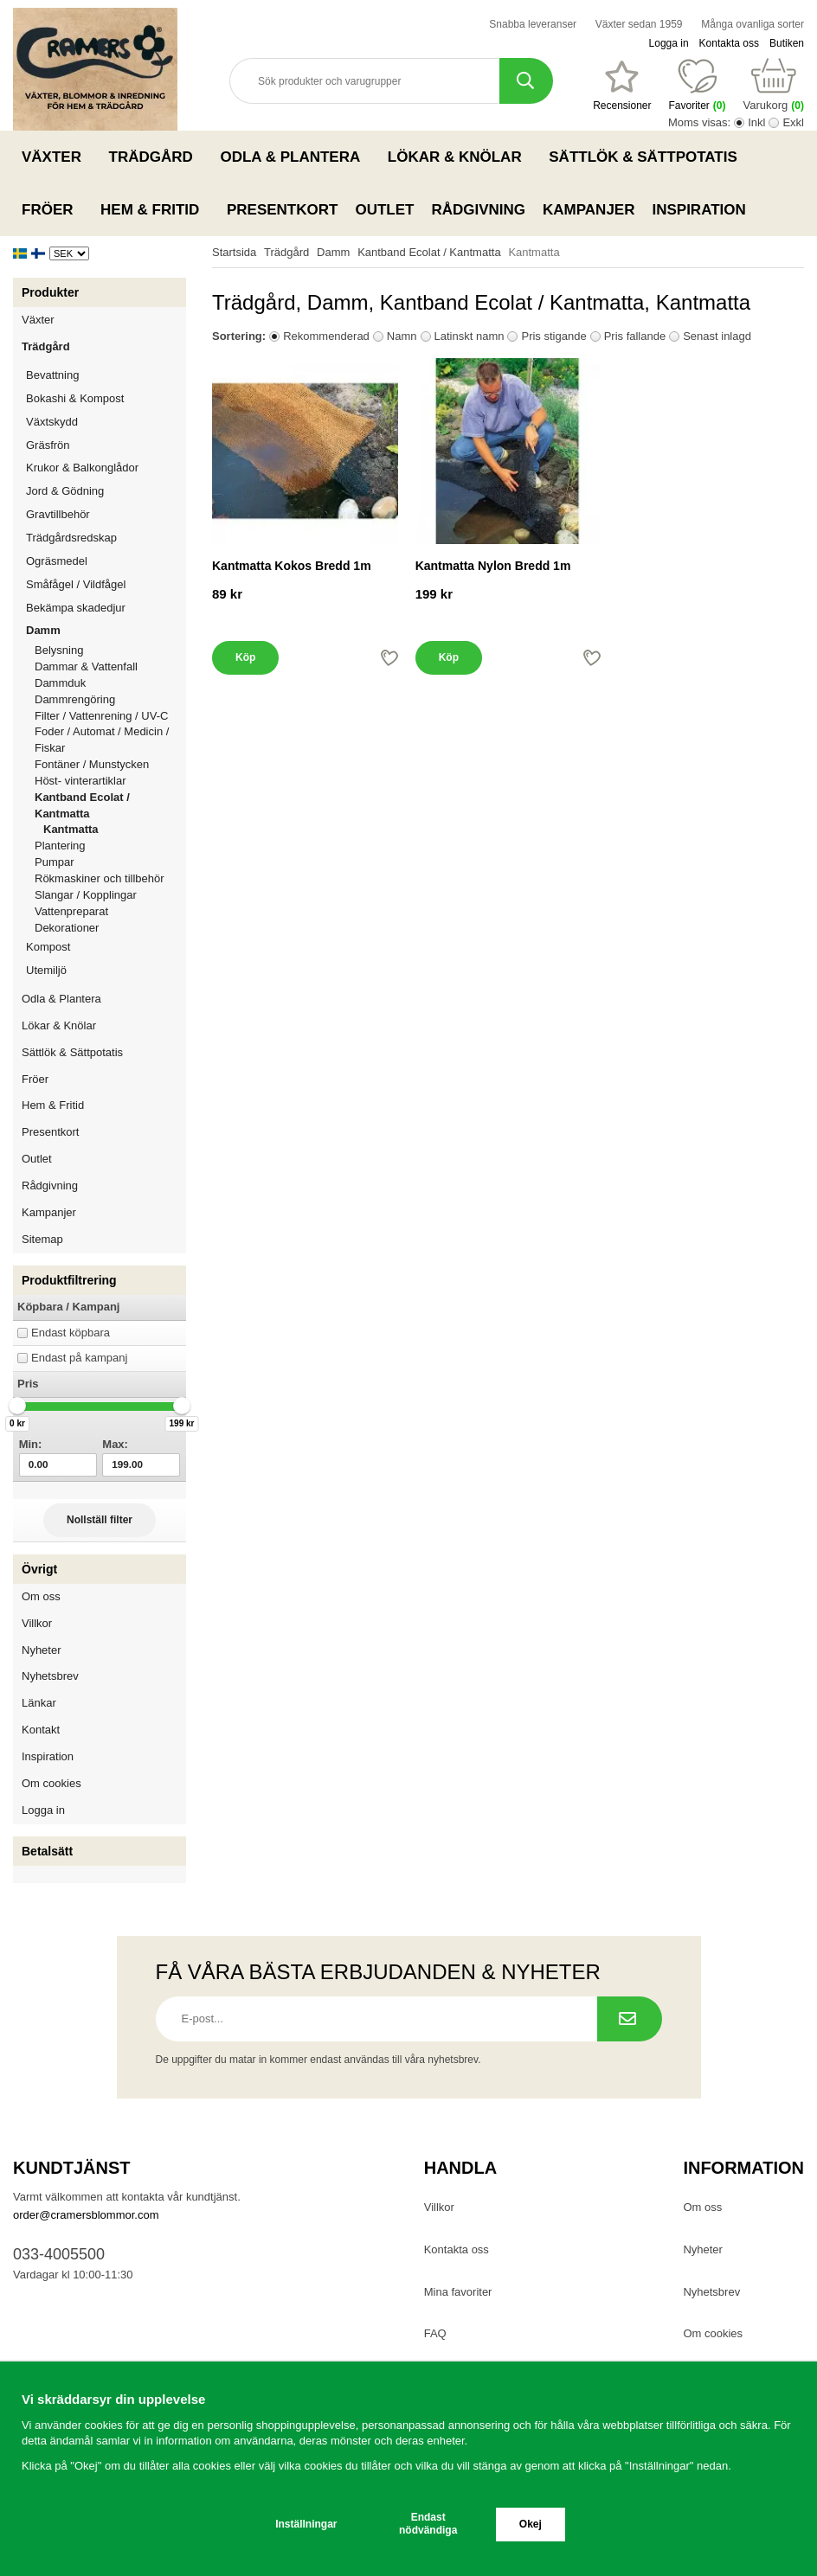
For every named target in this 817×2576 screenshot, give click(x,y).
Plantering (110, 845)
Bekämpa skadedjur (106, 607)
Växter (57, 156)
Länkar (39, 1702)
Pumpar (110, 861)
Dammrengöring (110, 699)
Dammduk (110, 682)
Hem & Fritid (154, 209)
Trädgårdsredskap (106, 537)
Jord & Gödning (106, 490)
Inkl (756, 122)
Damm (106, 630)
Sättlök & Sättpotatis (648, 156)
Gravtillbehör (106, 514)
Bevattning (106, 374)
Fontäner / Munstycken (110, 764)
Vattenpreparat (110, 911)
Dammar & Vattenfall (110, 666)
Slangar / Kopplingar (110, 894)
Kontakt (41, 1729)
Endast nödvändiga (428, 2523)
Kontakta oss (729, 43)
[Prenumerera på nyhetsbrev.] (629, 2018)
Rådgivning (478, 210)
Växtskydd (52, 421)
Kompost (48, 946)
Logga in (669, 43)
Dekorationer (110, 927)
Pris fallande (635, 336)
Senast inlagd (717, 336)
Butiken (786, 43)
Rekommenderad (326, 336)
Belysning (110, 650)
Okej (530, 2524)
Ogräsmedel (106, 560)
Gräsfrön (106, 445)
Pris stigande (553, 336)
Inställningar (306, 2524)
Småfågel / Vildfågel (106, 584)
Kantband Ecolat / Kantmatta (110, 805)
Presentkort (282, 210)
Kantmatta (71, 829)
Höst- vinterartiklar (110, 780)
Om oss (41, 1596)
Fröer (52, 209)
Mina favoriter (458, 2291)
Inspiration (698, 210)
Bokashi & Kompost (75, 398)
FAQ (435, 2333)
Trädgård (156, 156)
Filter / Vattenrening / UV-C (110, 715)
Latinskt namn (469, 336)
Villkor (37, 1623)
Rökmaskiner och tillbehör (110, 878)
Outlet (384, 210)
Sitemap (42, 1239)
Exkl (793, 122)
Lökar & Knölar (459, 156)
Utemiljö (106, 970)
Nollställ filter (99, 1520)
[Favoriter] (622, 86)
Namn (402, 336)
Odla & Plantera (295, 156)
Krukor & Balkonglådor (106, 467)
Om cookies (51, 1783)
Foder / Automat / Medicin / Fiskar (110, 739)
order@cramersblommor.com (86, 2214)
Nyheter (41, 1650)
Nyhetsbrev (50, 1675)
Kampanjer (588, 210)
